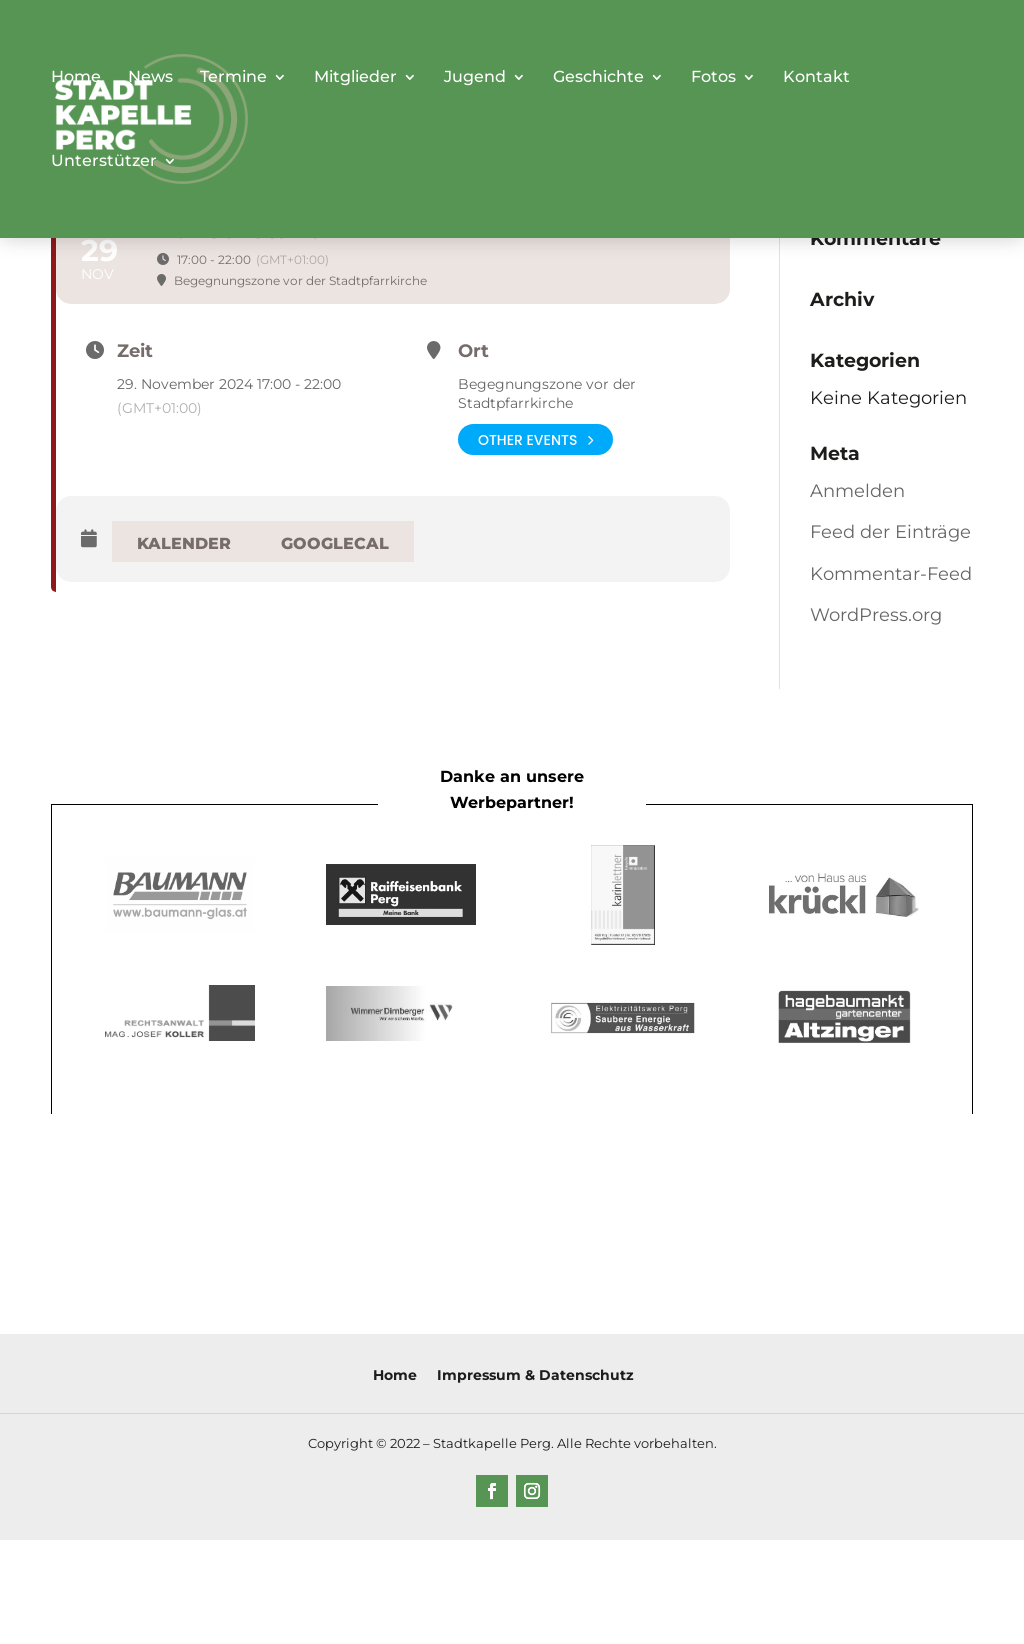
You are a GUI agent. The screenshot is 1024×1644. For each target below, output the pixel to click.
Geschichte (598, 78)
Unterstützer (104, 162)
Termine (233, 78)
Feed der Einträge (890, 532)
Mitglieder (355, 78)
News (150, 78)
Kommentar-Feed (891, 574)
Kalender (184, 543)
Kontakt (816, 78)
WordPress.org (876, 615)
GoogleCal (335, 543)
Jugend (475, 78)
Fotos (713, 78)
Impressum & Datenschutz (535, 1375)
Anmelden (857, 491)
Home (76, 78)
